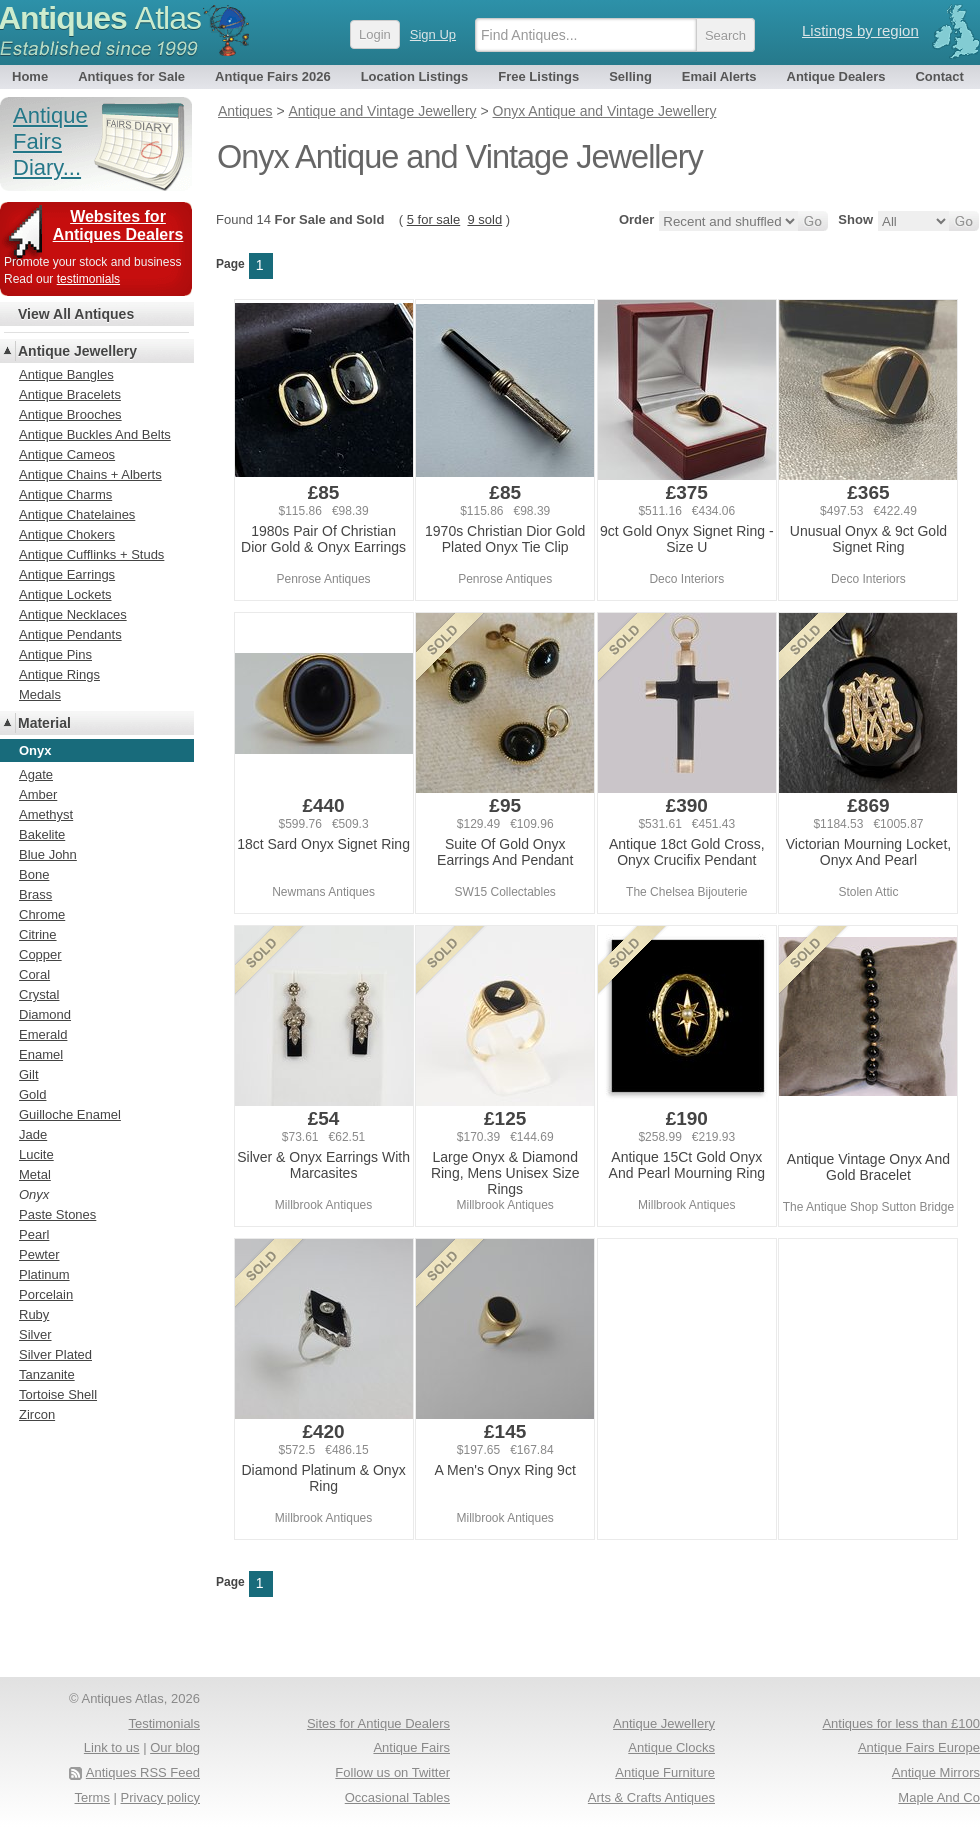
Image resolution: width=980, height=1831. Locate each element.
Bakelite (42, 834)
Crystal (39, 994)
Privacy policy (160, 1797)
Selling (630, 76)
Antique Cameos (67, 454)
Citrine (38, 934)
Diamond (45, 1014)
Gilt (29, 1074)
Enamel (41, 1054)
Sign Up (433, 34)
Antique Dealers (836, 76)
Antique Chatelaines (77, 514)
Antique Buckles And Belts (95, 434)
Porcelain (46, 1294)
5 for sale (433, 219)
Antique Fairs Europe (919, 1747)
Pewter (39, 1254)
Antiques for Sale (131, 76)
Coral (34, 974)
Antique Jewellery (77, 351)
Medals (40, 694)
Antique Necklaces (73, 614)
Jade (33, 1134)
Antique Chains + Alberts (90, 474)
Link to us (112, 1747)
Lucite (36, 1154)
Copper (40, 954)
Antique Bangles (66, 374)
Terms (92, 1797)
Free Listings (538, 76)
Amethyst (46, 814)
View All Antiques (76, 314)
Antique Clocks (671, 1747)
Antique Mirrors (936, 1772)
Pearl (34, 1234)
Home (30, 76)
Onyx (34, 1194)
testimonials (88, 279)
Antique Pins (55, 654)
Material (44, 723)
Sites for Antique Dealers (378, 1723)
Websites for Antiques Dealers (118, 225)
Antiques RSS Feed (143, 1772)
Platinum (44, 1274)
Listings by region (860, 30)
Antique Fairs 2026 (273, 76)
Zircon (37, 1414)
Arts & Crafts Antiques (651, 1797)
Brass (35, 894)
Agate (36, 774)
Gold (32, 1094)
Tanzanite (47, 1374)
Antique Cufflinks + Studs (91, 554)
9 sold (484, 219)
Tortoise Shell (58, 1394)
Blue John (48, 854)
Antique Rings (59, 674)
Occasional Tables (397, 1797)
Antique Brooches (70, 414)
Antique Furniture (665, 1772)
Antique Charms (65, 494)
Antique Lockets (65, 594)
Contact (939, 76)
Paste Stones (57, 1214)
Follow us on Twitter (392, 1772)
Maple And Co (939, 1797)
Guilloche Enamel (70, 1114)
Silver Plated (55, 1354)
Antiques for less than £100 (901, 1723)
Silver (35, 1334)
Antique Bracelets (70, 394)
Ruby (34, 1314)
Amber (38, 794)
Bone (34, 874)
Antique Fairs (411, 1747)
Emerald (43, 1034)
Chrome (42, 914)
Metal (35, 1174)
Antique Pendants (70, 634)
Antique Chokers (67, 534)
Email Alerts (719, 76)
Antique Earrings (67, 574)
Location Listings (415, 76)
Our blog (175, 1747)
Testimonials (164, 1723)
